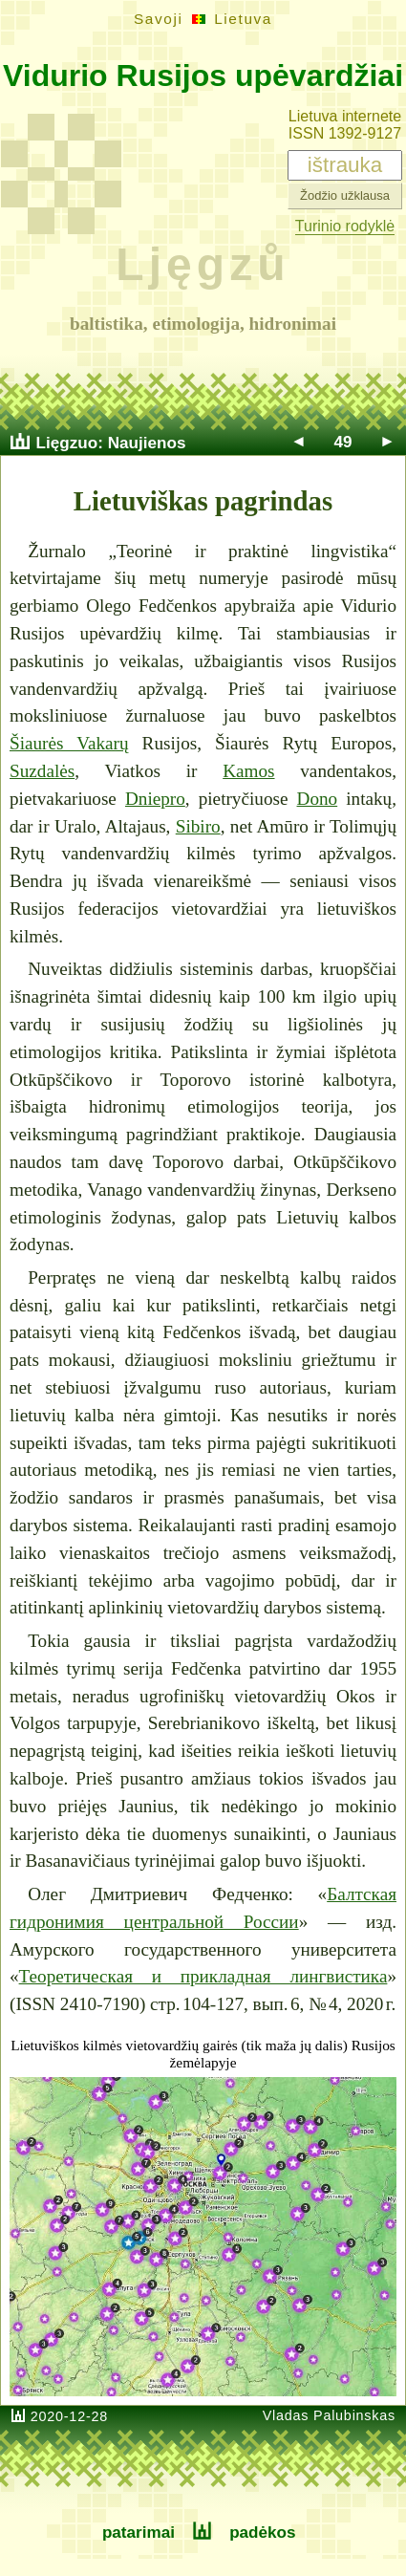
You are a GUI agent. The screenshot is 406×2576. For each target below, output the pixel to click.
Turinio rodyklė (345, 226)
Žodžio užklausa (345, 195)
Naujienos (147, 443)
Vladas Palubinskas (329, 2415)
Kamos (248, 771)
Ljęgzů (202, 264)
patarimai (138, 2532)
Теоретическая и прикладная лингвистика (203, 1976)
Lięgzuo (67, 443)
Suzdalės (42, 771)
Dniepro (155, 799)
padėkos (262, 2532)
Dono (317, 799)
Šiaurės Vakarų (69, 743)
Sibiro (198, 826)
